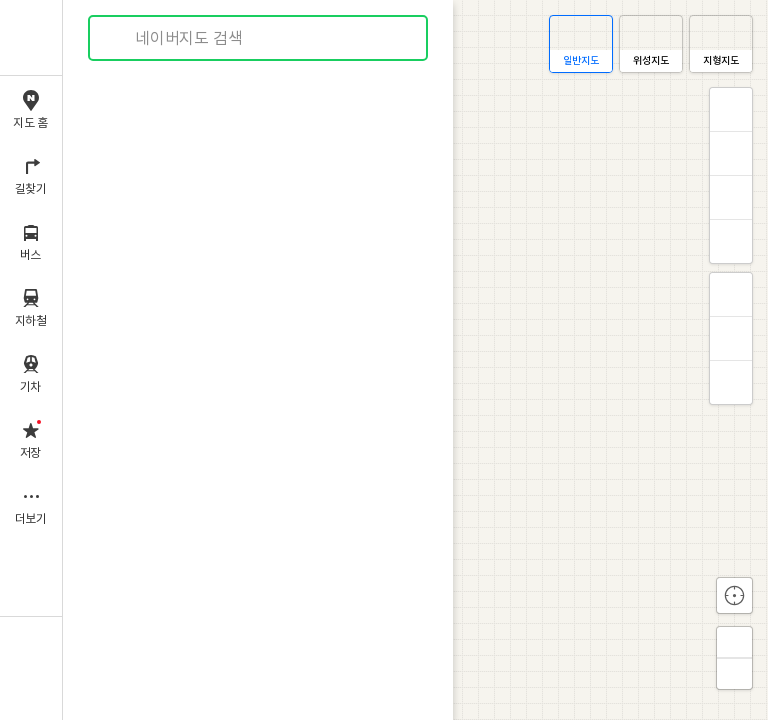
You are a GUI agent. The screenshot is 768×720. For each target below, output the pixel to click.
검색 (118, 38)
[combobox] (259, 38)
